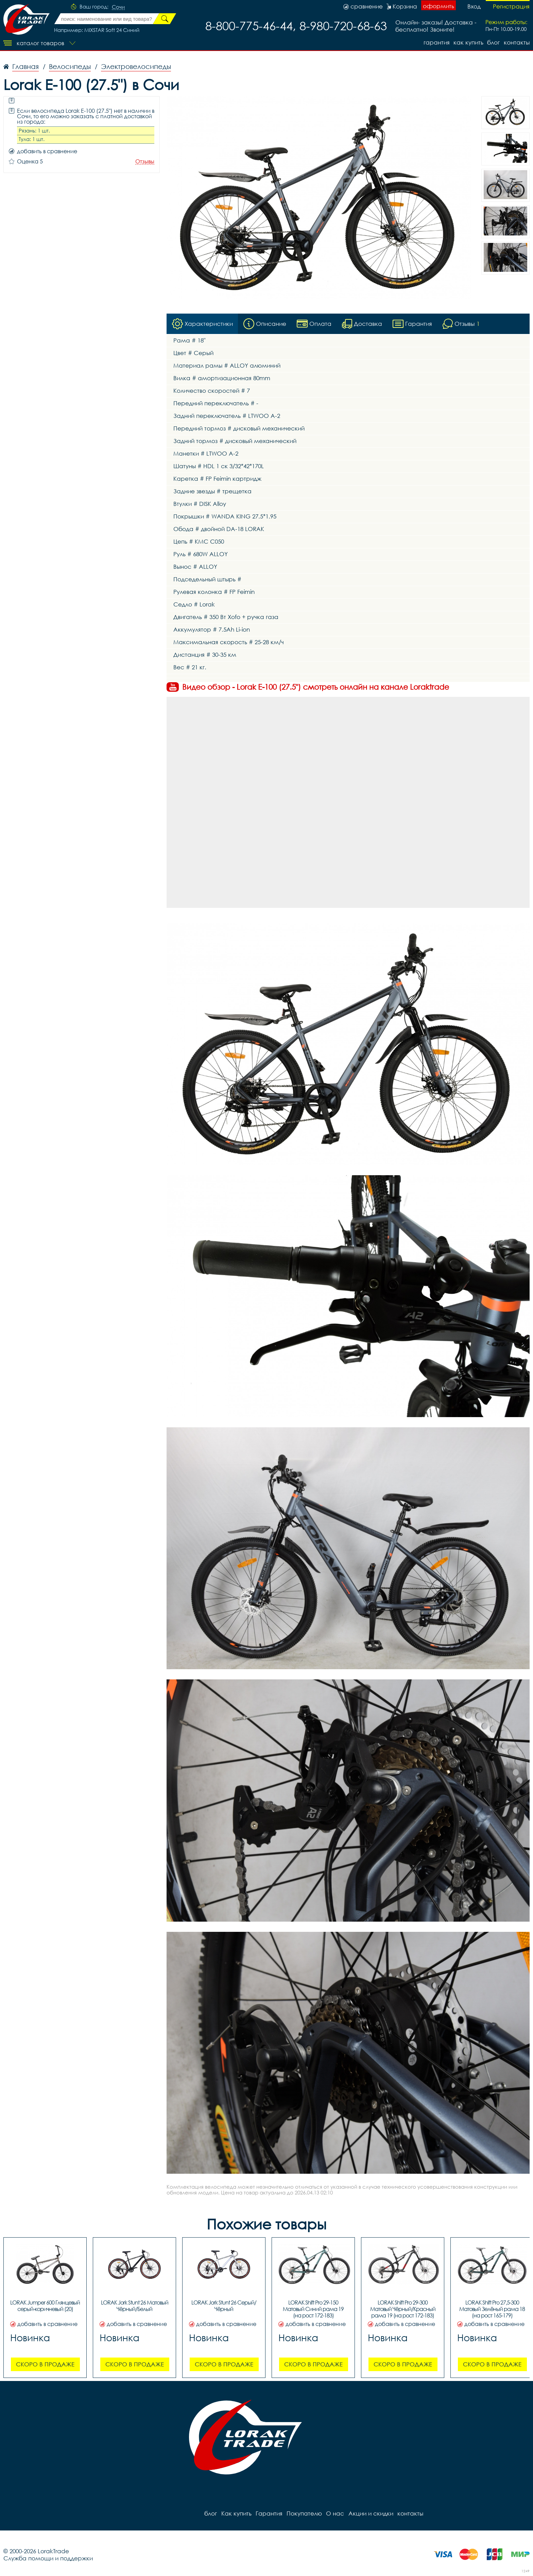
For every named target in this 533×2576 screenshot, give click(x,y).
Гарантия (436, 42)
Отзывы (144, 161)
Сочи (118, 7)
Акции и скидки (370, 2513)
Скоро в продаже (45, 2364)
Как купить (468, 42)
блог (493, 42)
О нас (335, 2513)
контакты (517, 42)
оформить (438, 6)
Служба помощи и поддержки (48, 2558)
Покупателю (304, 2513)
